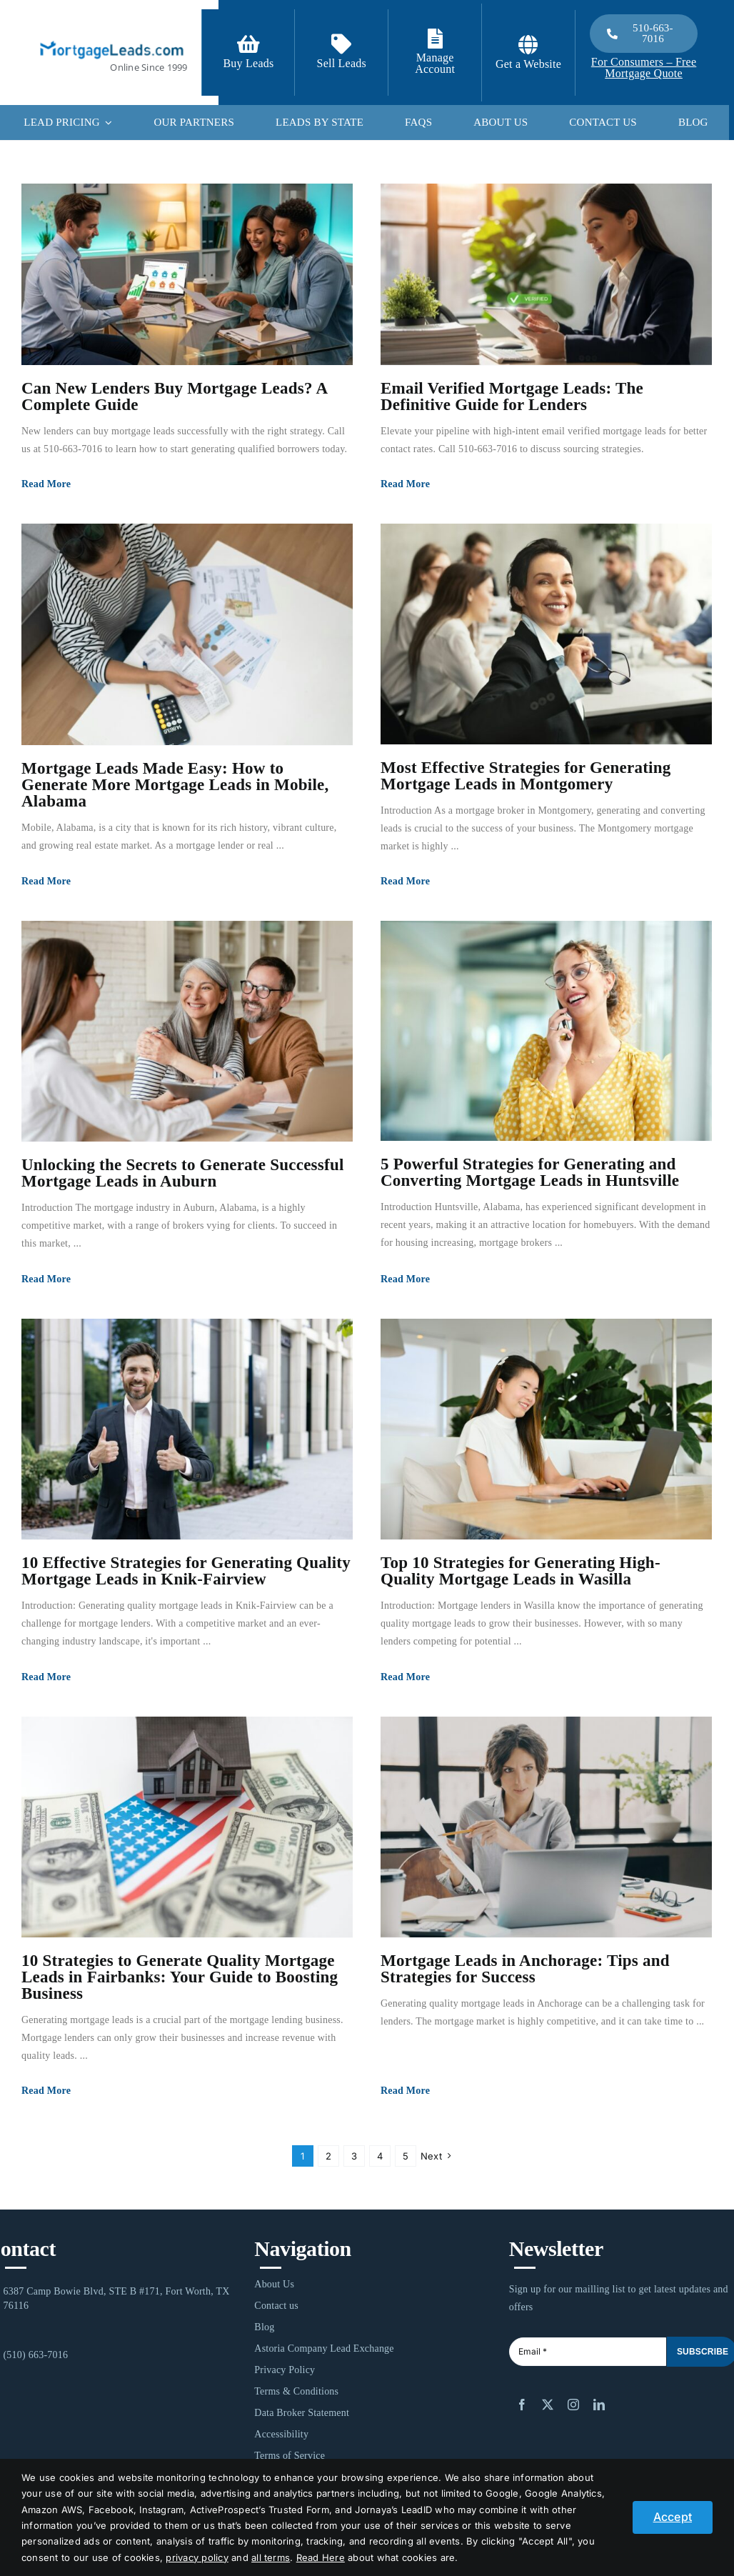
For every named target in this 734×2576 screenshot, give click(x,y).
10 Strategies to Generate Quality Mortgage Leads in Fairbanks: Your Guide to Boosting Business (179, 1977)
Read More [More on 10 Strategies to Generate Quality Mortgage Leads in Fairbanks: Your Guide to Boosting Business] (46, 2090)
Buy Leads (248, 63)
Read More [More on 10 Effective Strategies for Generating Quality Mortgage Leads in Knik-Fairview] (46, 1677)
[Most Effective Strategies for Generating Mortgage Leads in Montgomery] (546, 634)
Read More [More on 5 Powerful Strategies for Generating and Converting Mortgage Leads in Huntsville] (405, 1279)
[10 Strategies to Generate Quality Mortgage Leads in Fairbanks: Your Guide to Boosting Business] (187, 1827)
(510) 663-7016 (35, 2355)
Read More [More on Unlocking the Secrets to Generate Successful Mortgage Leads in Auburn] (46, 1279)
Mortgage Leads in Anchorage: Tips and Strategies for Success (525, 1969)
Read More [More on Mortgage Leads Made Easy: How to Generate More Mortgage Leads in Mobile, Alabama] (46, 881)
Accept (672, 2517)
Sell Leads (342, 63)
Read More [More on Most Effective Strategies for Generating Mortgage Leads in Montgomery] (405, 881)
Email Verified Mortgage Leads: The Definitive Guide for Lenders (512, 396)
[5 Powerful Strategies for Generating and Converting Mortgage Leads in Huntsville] (546, 1031)
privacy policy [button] (197, 2557)
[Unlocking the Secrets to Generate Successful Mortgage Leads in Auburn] (187, 1031)
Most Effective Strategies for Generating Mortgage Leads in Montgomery (525, 776)
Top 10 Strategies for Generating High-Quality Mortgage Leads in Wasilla (520, 1571)
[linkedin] (599, 2404)
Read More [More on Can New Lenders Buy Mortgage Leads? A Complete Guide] (46, 484)
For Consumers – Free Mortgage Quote (643, 67)
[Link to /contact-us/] (341, 44)
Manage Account (435, 63)
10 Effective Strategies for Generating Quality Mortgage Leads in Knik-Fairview (186, 1571)
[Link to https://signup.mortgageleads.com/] (248, 44)
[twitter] (547, 2404)
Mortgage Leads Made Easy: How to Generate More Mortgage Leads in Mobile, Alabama (175, 784)
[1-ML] (112, 38)
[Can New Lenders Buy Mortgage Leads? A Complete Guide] (187, 274)
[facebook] (522, 2404)
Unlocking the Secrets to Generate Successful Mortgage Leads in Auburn (182, 1173)
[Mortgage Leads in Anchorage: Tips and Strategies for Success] (546, 1827)
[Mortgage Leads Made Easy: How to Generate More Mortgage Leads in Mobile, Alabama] (187, 634)
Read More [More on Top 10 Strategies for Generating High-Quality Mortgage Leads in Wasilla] (405, 1677)
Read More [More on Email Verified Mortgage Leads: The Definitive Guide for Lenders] (405, 484)
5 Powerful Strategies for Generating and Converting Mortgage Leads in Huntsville (530, 1172)
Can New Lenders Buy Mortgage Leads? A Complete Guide (174, 396)
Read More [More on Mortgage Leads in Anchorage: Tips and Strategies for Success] (405, 2090)
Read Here (320, 2557)
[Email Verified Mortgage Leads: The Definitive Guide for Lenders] (546, 274)
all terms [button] (270, 2557)
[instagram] (573, 2404)
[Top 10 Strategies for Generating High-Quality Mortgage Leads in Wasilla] (546, 1429)
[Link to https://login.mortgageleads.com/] (435, 39)
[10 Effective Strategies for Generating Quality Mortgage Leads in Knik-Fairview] (187, 1429)
